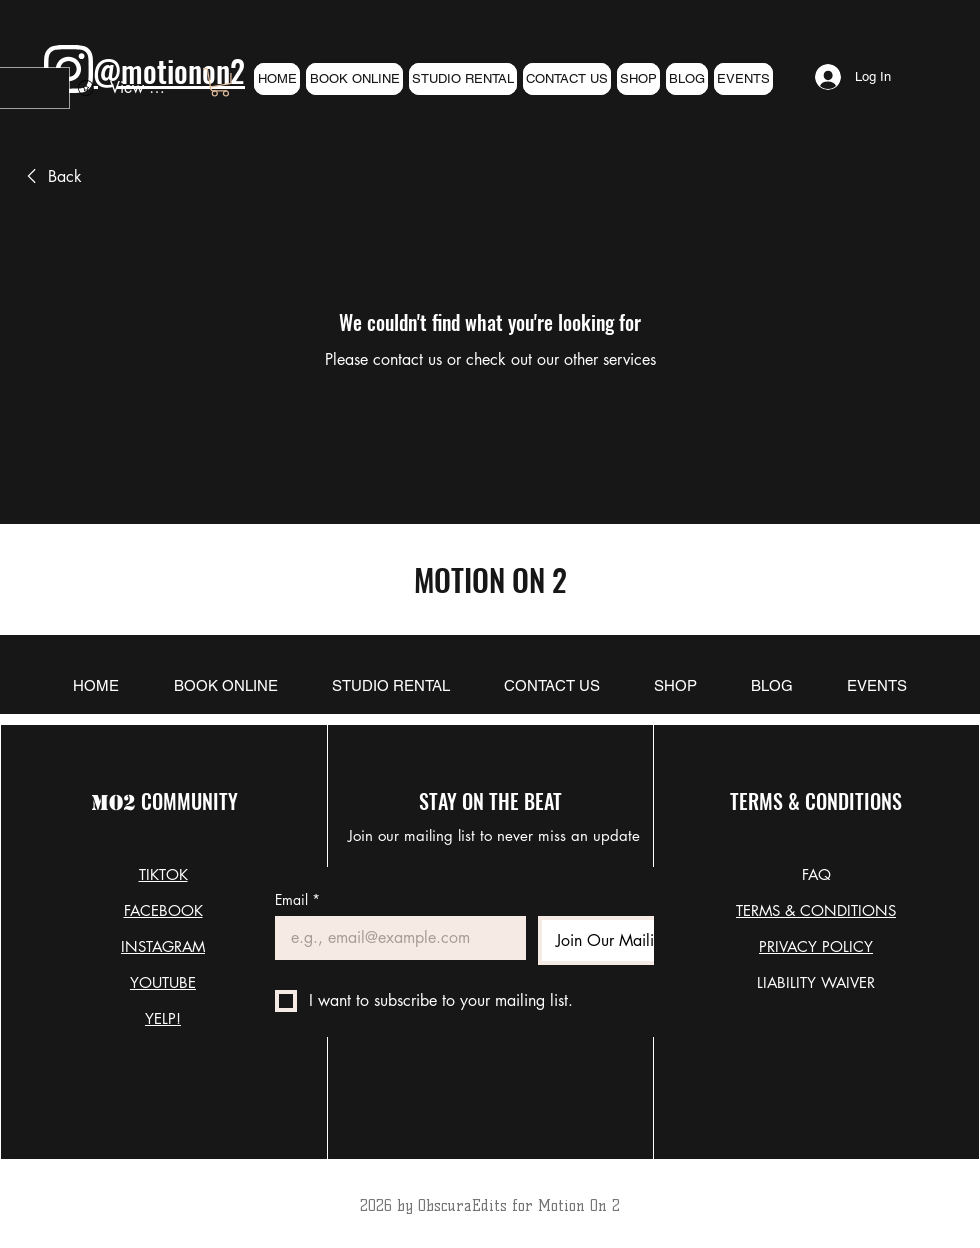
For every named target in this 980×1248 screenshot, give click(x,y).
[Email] (394, 938)
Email (297, 899)
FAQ (816, 874)
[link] (220, 82)
